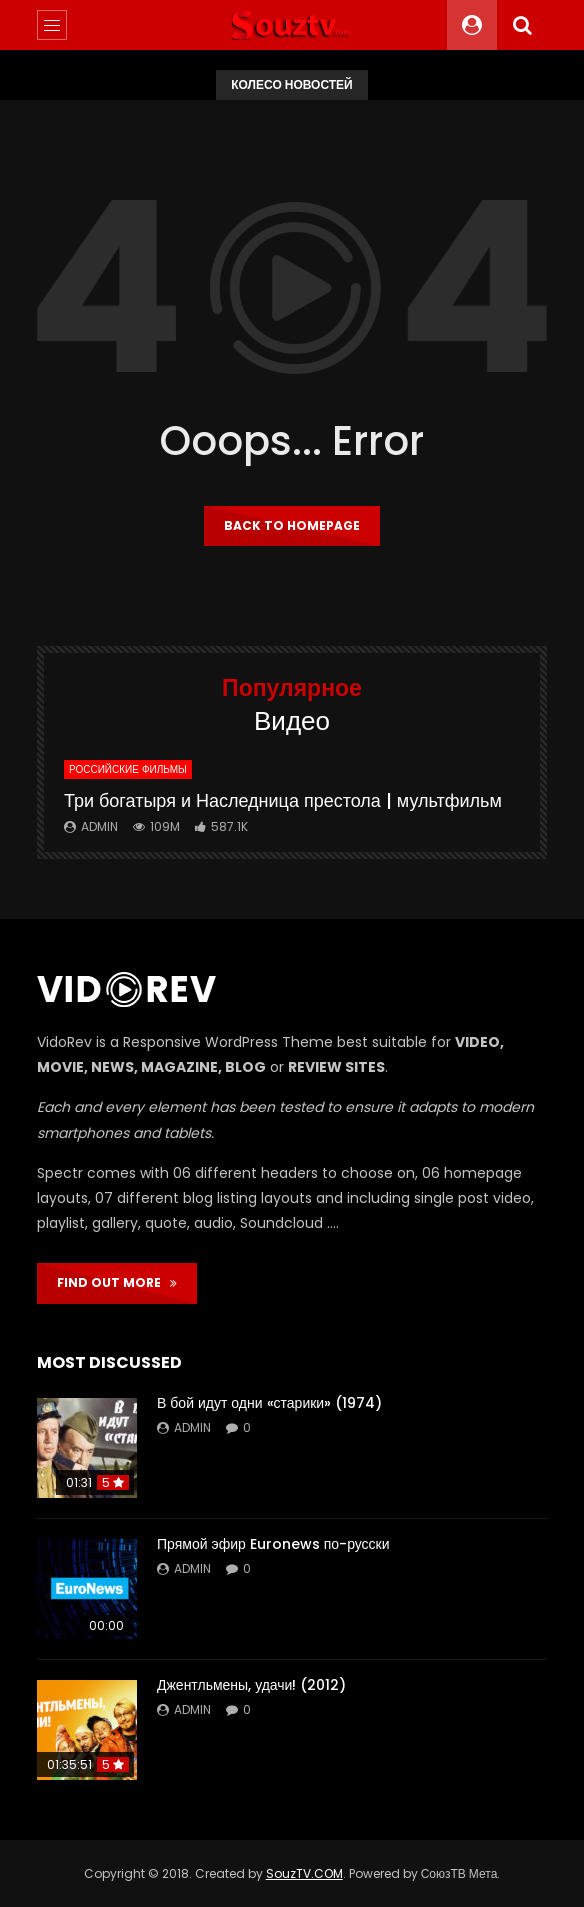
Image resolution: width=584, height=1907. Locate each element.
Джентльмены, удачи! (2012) (251, 1685)
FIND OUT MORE (117, 1282)
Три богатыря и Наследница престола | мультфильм (283, 800)
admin (99, 826)
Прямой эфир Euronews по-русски (273, 1544)
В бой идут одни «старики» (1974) (269, 1403)
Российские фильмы (128, 769)
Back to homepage (292, 525)
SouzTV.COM (304, 1873)
